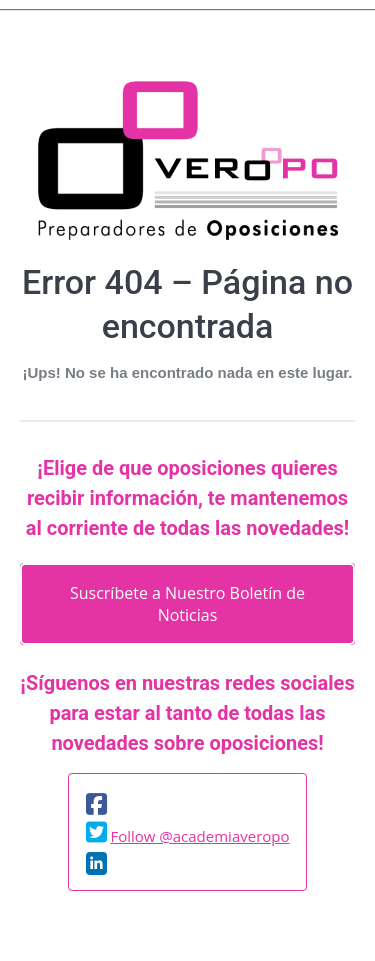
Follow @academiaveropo (199, 836)
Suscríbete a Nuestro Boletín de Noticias (187, 604)
